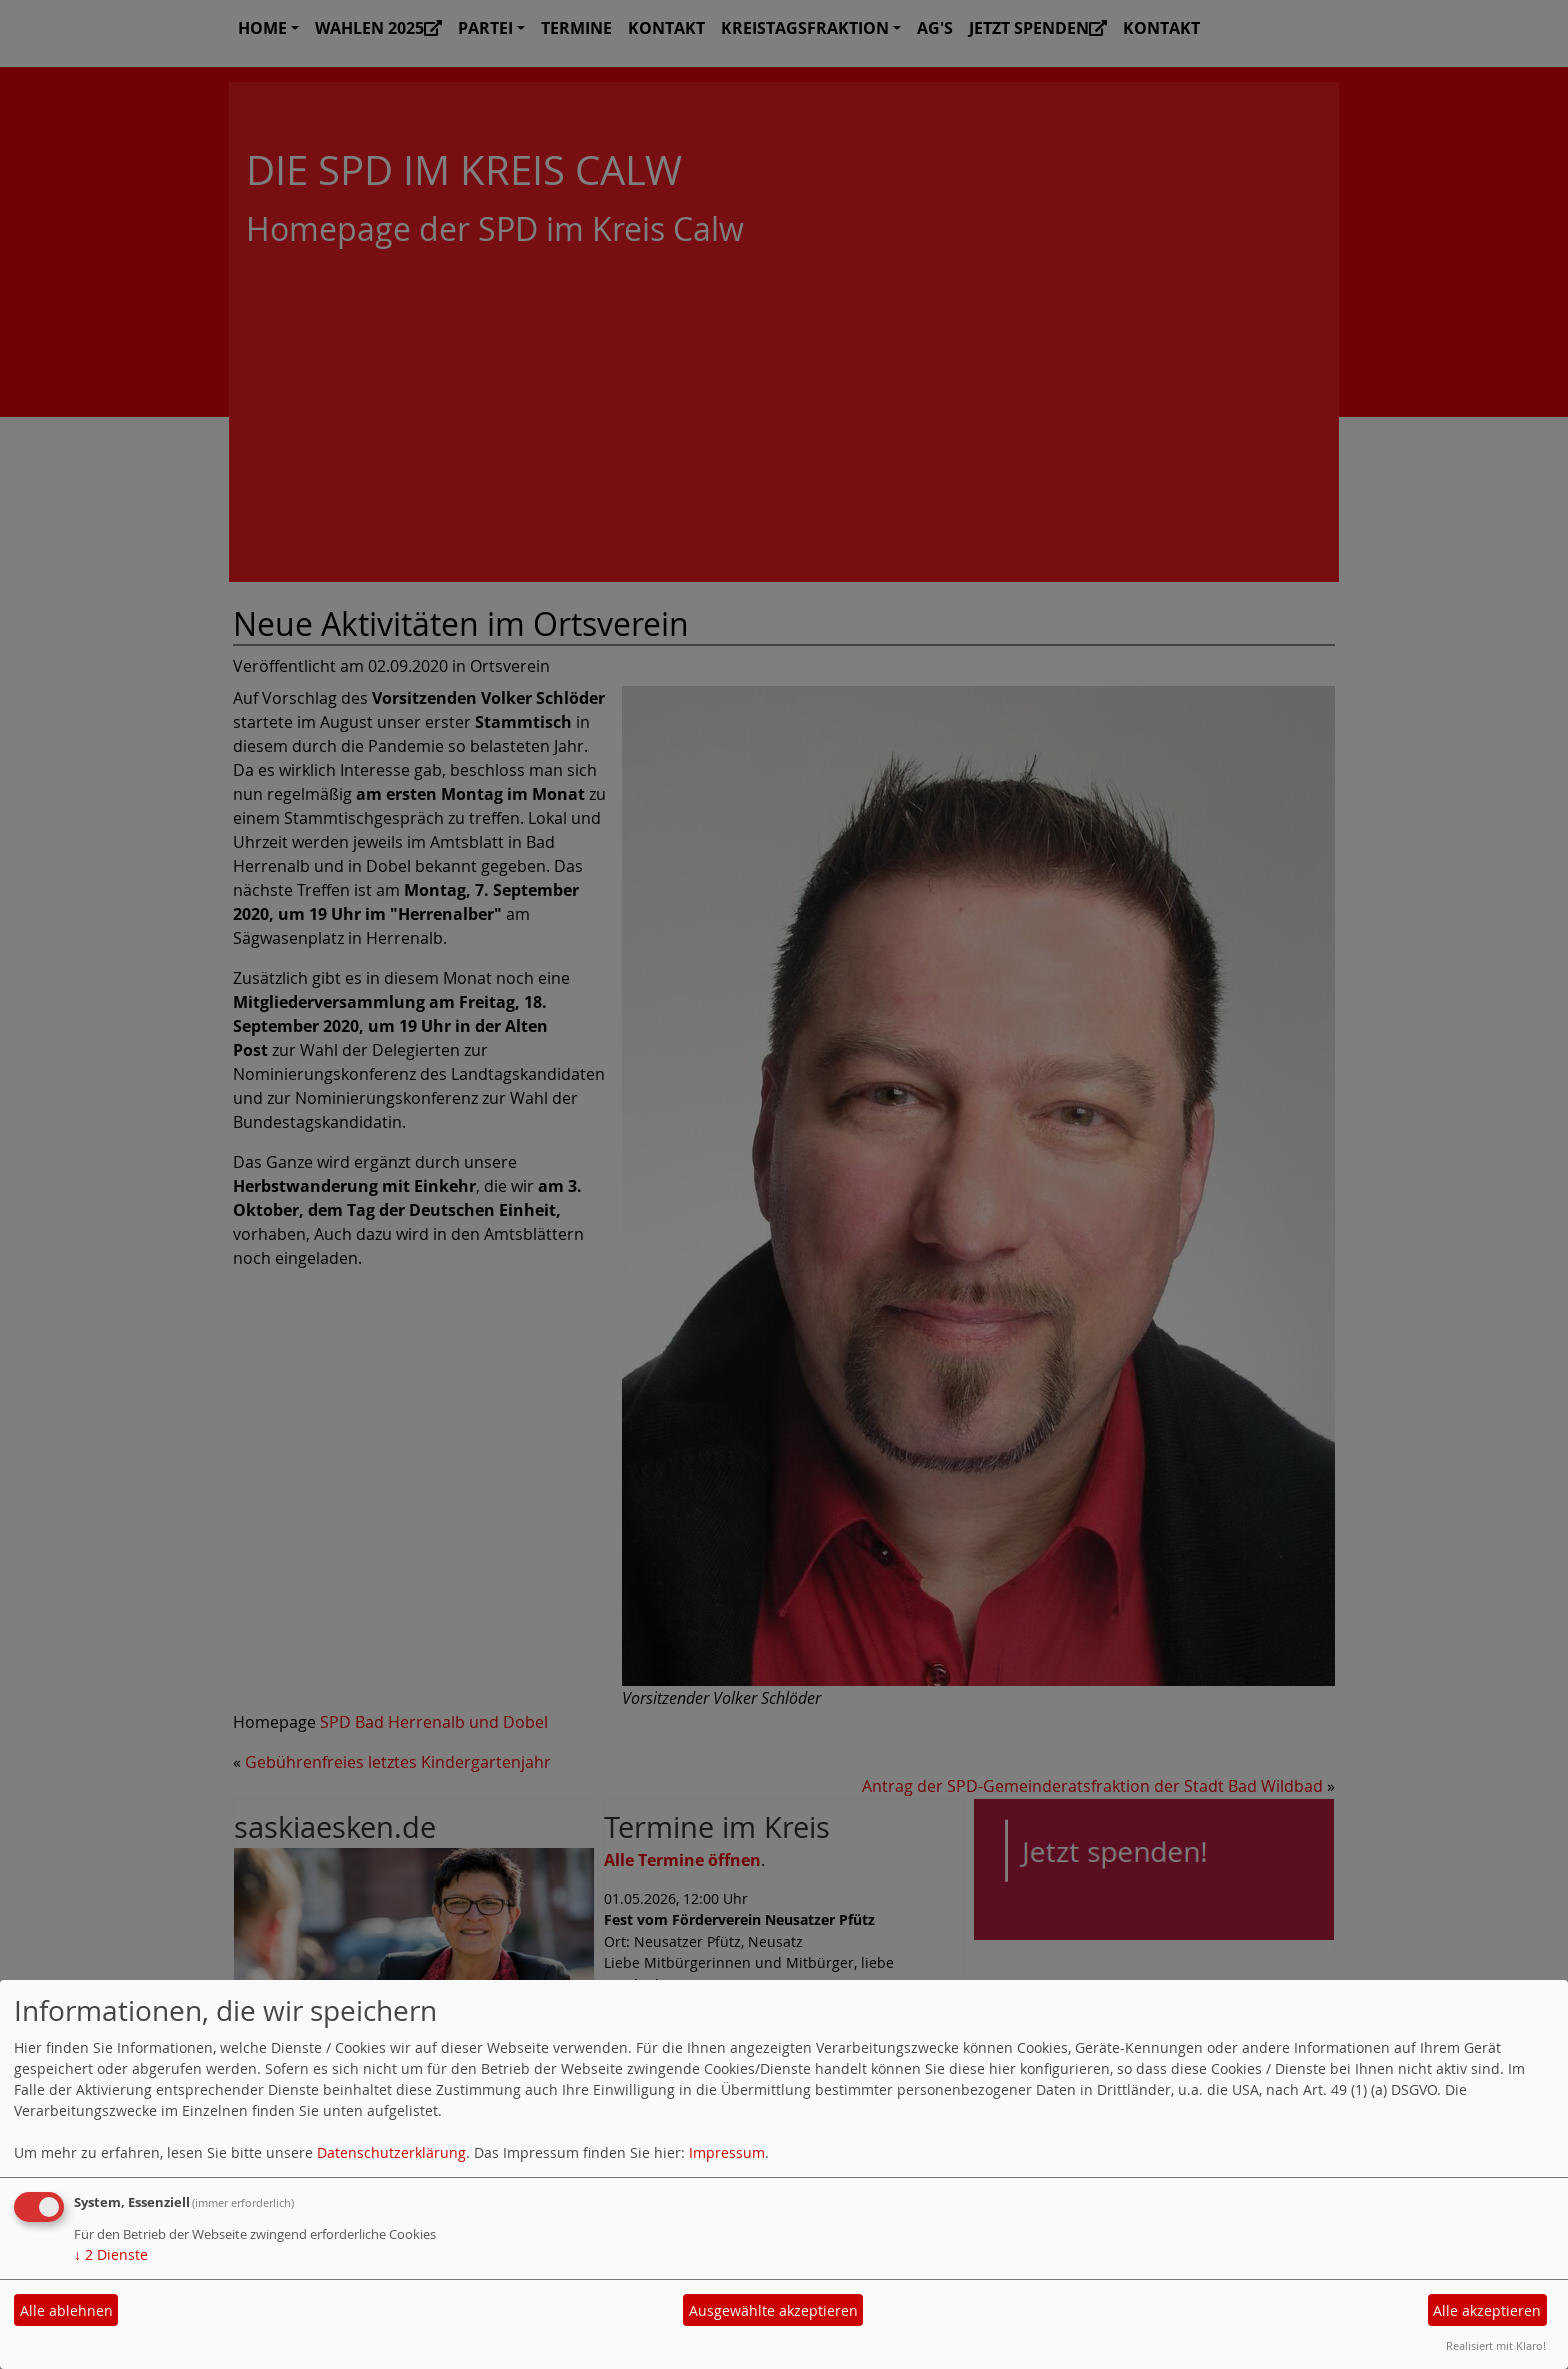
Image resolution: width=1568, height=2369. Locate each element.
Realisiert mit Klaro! (1496, 2345)
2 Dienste (111, 2254)
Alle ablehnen (66, 2310)
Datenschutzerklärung (391, 2152)
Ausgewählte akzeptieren (773, 2310)
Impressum (727, 2152)
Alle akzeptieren (1487, 2310)
